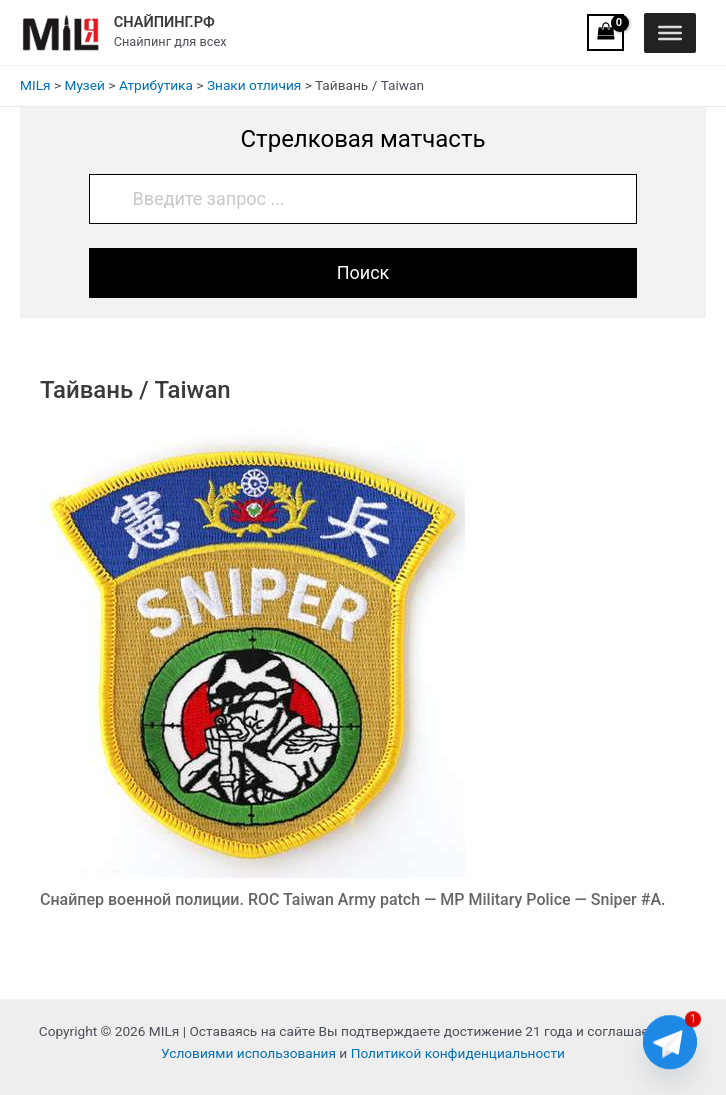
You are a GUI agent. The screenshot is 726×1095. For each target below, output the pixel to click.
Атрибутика (156, 85)
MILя (35, 85)
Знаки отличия (254, 85)
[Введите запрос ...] (363, 199)
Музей (84, 85)
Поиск (363, 272)
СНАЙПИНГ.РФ (164, 22)
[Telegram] (670, 1043)
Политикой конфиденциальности (458, 1053)
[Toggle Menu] (670, 32)
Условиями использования (248, 1053)
